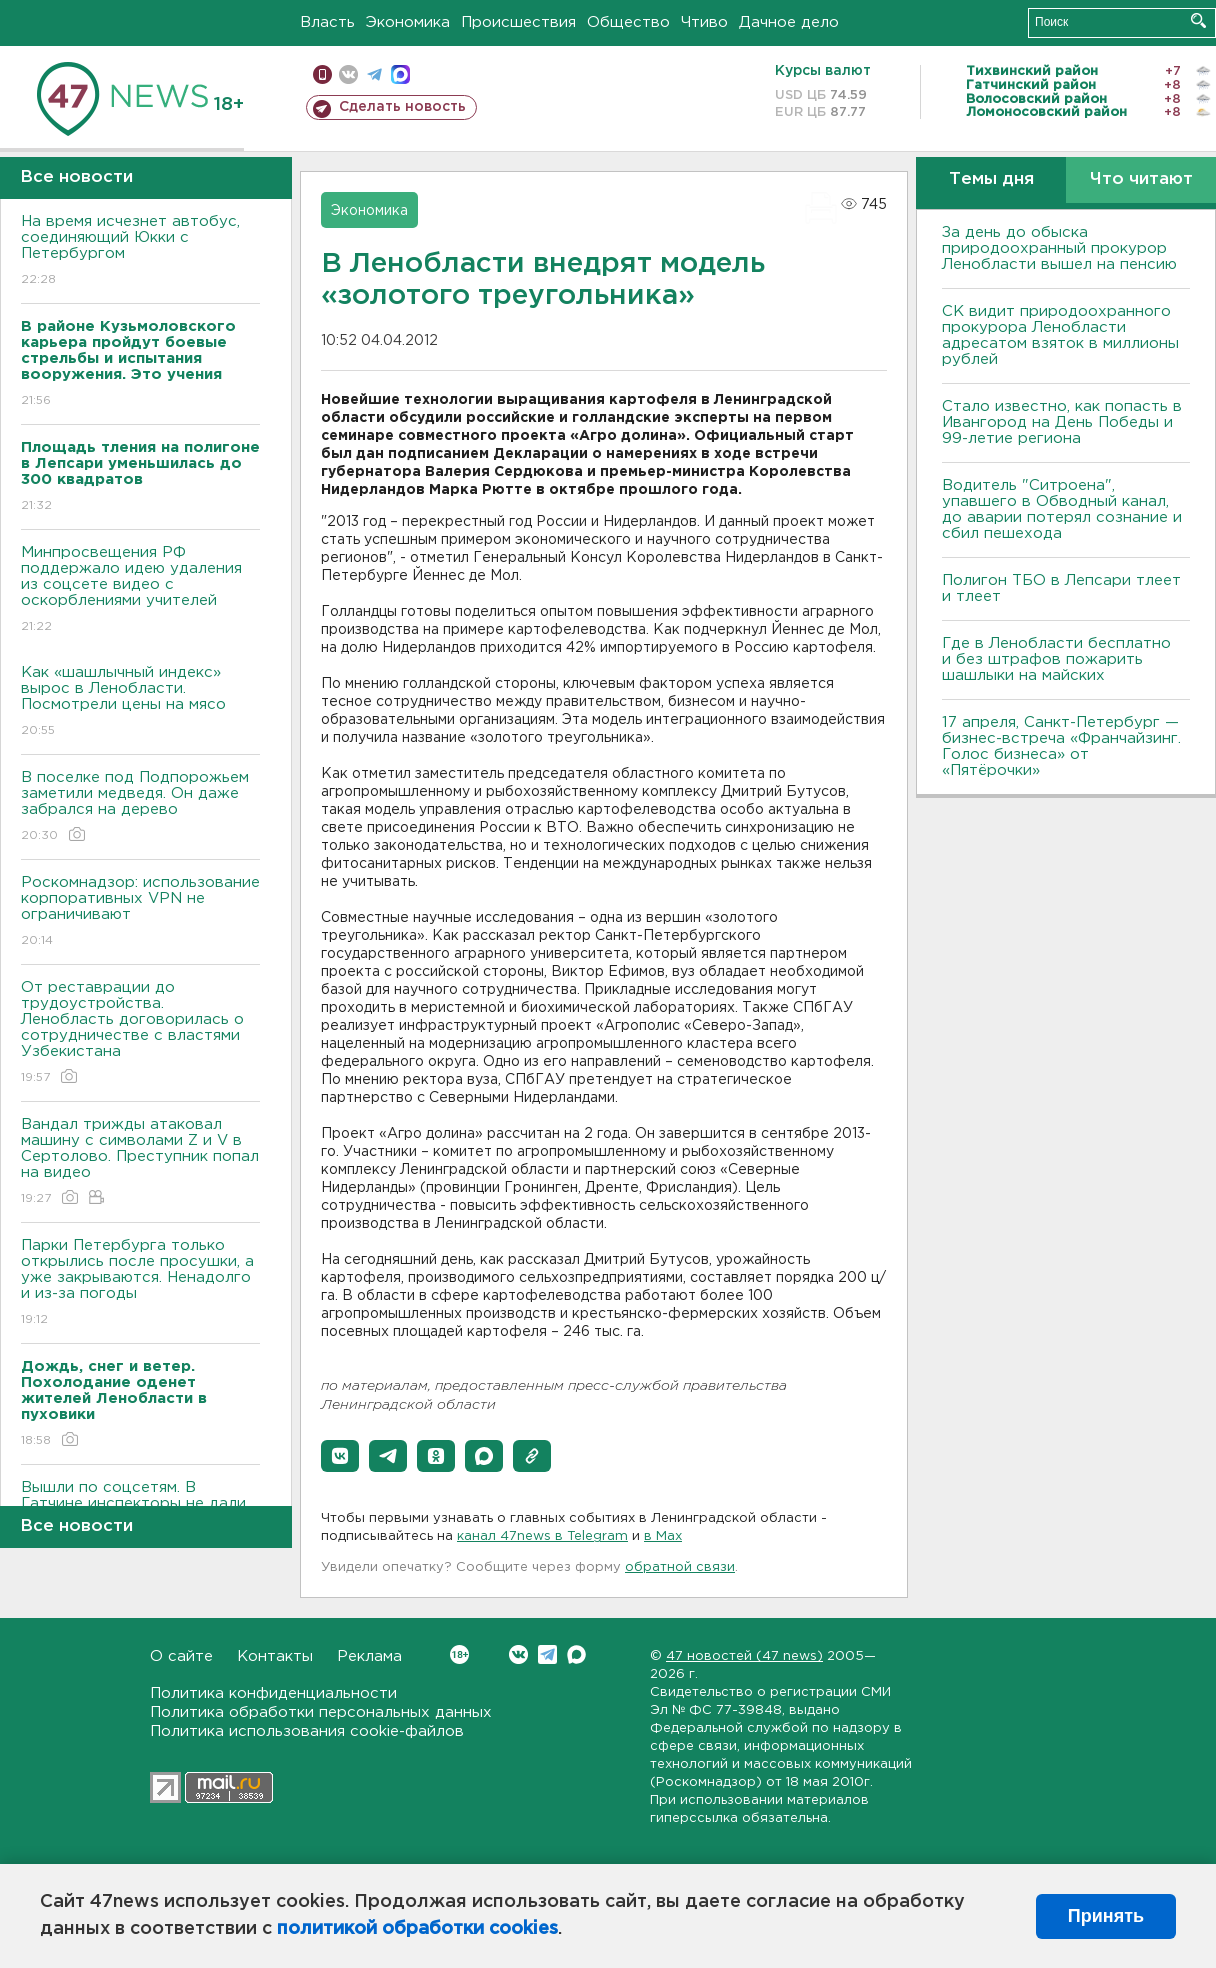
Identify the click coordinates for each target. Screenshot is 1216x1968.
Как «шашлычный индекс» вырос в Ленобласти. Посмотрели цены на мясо (140, 702)
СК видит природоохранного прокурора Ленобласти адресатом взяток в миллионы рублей (1060, 335)
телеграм (374, 74)
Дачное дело (789, 22)
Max (576, 1654)
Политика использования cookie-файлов (307, 1731)
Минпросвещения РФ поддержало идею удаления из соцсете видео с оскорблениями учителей (140, 590)
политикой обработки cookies (417, 1929)
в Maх (663, 1536)
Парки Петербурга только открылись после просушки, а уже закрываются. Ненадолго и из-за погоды (140, 1283)
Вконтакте (459, 1654)
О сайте (181, 1656)
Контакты (275, 1656)
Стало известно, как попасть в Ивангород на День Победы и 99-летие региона (1062, 422)
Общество (628, 22)
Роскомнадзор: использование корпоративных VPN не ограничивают (140, 912)
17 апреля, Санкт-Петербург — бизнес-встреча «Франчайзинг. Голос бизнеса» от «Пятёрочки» (1061, 746)
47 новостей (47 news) (744, 1656)
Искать (1198, 20)
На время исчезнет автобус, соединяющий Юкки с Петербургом (140, 251)
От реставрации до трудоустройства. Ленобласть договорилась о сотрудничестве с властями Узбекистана (140, 1033)
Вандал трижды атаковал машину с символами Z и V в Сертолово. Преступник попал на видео (140, 1162)
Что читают (1141, 179)
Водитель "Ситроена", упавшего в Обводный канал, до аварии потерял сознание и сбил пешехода (1062, 509)
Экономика (408, 22)
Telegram (547, 1654)
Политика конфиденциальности (273, 1693)
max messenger (400, 74)
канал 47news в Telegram (542, 1536)
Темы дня (991, 179)
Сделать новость (402, 107)
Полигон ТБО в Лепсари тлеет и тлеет (1061, 588)
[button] (340, 1456)
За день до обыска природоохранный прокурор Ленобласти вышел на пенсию (1059, 248)
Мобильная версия (322, 74)
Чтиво (704, 22)
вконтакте (348, 74)
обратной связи (680, 1567)
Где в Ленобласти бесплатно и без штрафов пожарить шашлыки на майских (1056, 659)
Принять (1106, 1916)
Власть (327, 22)
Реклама (369, 1656)
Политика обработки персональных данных (321, 1712)
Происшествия (518, 22)
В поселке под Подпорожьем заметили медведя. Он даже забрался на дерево (140, 807)
